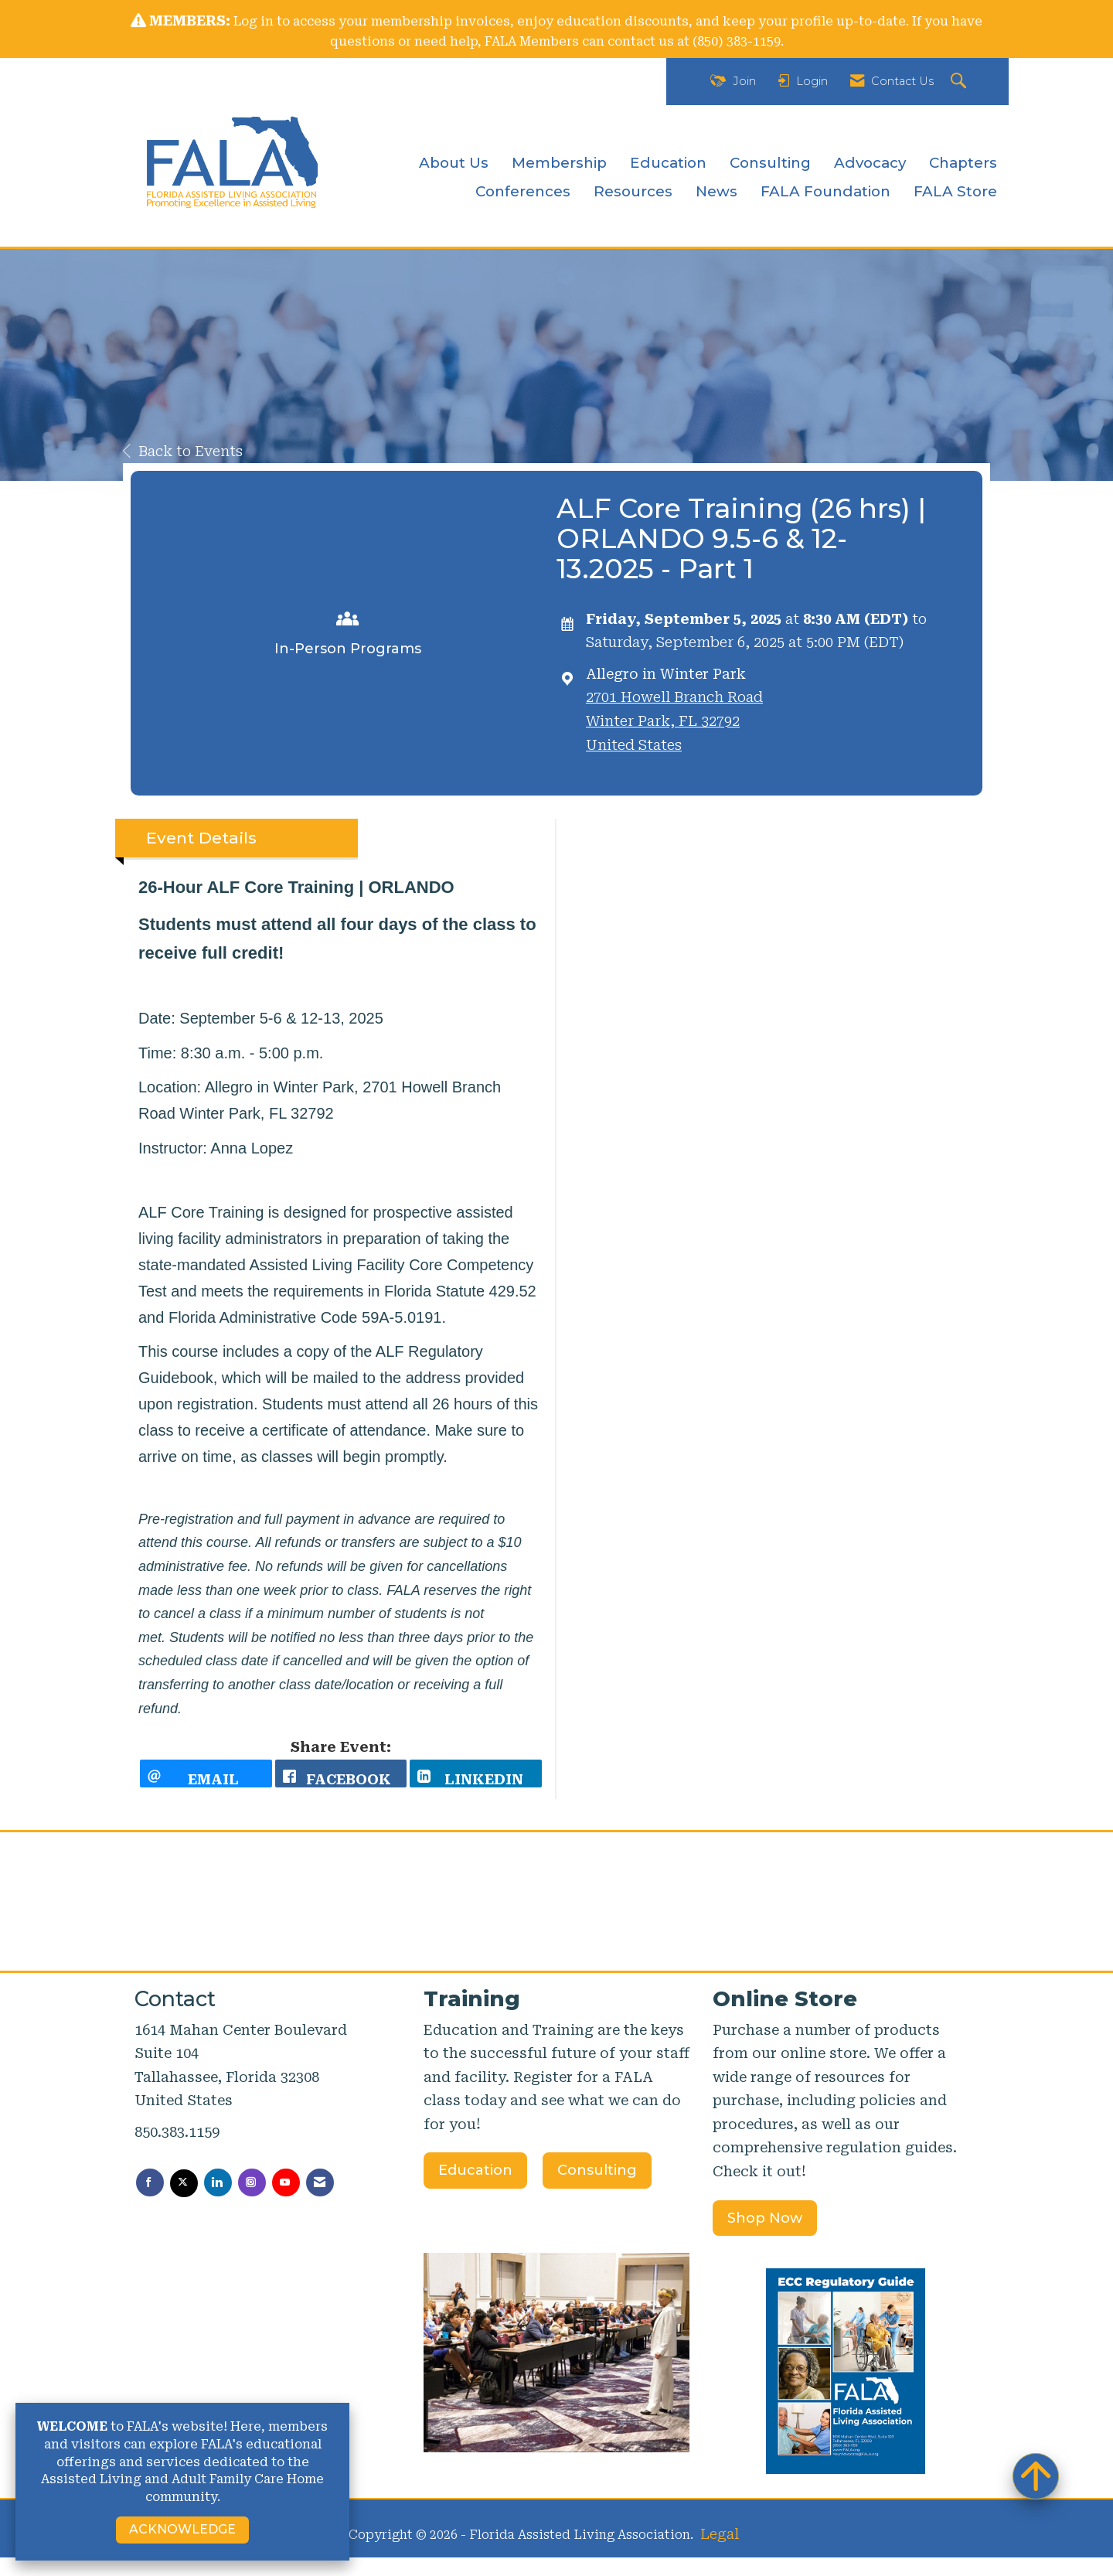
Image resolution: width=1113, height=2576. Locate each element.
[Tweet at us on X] (183, 2201)
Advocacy (870, 163)
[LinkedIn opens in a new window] (476, 1783)
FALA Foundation (825, 191)
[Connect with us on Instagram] (252, 2201)
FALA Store (955, 191)
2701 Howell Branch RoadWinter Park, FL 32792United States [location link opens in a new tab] (674, 720)
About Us (453, 163)
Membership (559, 163)
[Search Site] (960, 81)
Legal (719, 2552)
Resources (633, 191)
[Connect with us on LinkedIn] (218, 2201)
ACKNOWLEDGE (182, 2529)
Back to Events (183, 451)
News (716, 191)
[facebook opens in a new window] (341, 1783)
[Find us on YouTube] (286, 2201)
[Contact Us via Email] (320, 2201)
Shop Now (764, 2235)
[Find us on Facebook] (149, 2201)
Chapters (963, 163)
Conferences (522, 191)
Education (668, 163)
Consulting (770, 163)
